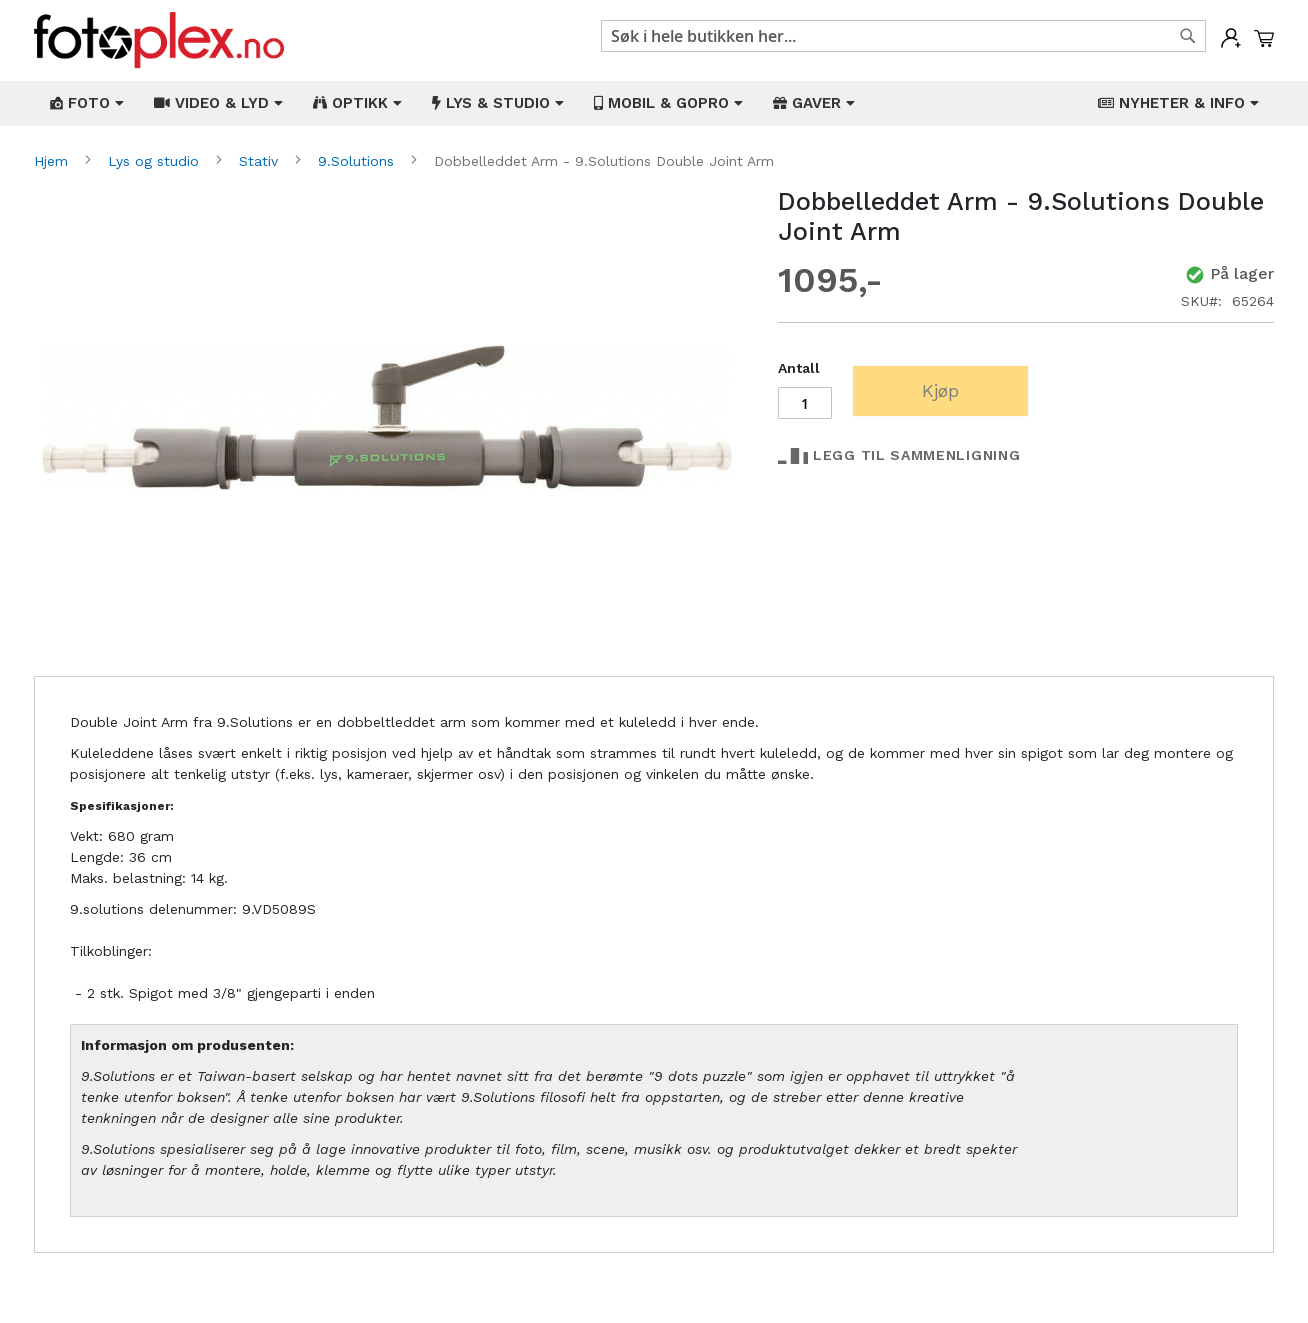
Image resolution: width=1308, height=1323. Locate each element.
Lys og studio (156, 161)
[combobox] (903, 36)
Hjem (53, 161)
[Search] (1188, 36)
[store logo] (159, 40)
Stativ (261, 161)
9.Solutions (358, 161)
